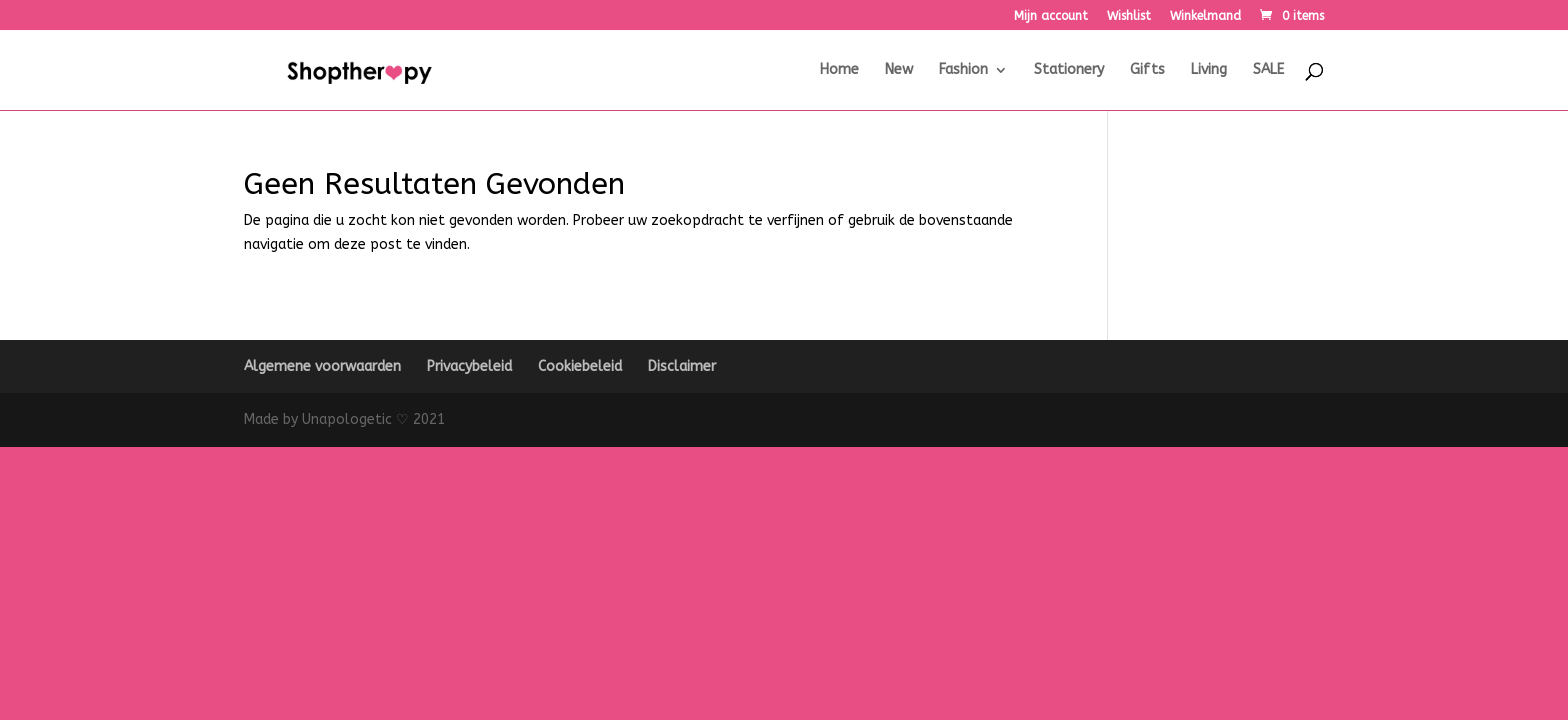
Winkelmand (1205, 16)
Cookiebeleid (580, 366)
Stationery (1069, 70)
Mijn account (1051, 16)
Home (839, 70)
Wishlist (1129, 16)
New (899, 70)
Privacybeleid (469, 366)
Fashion (963, 70)
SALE (1268, 70)
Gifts (1147, 70)
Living (1209, 70)
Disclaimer (682, 366)
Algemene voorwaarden (322, 366)
